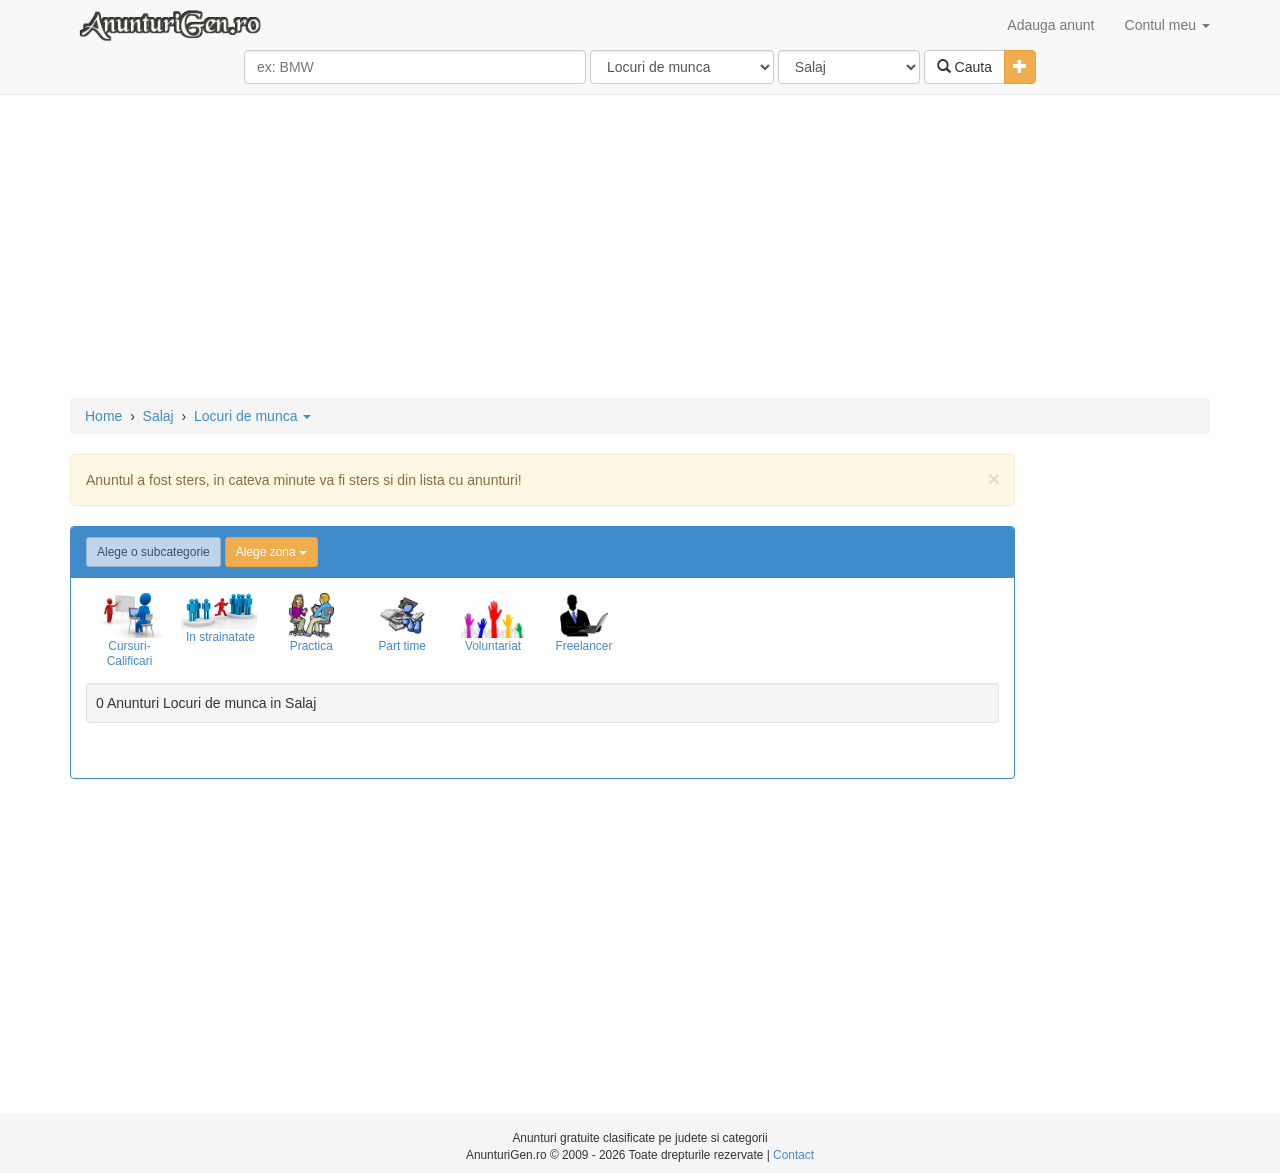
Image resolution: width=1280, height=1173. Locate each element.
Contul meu (1167, 25)
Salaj (158, 416)
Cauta (964, 67)
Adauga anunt (1050, 25)
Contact (793, 1155)
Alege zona (271, 552)
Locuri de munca (252, 416)
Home (103, 416)
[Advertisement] (640, 248)
